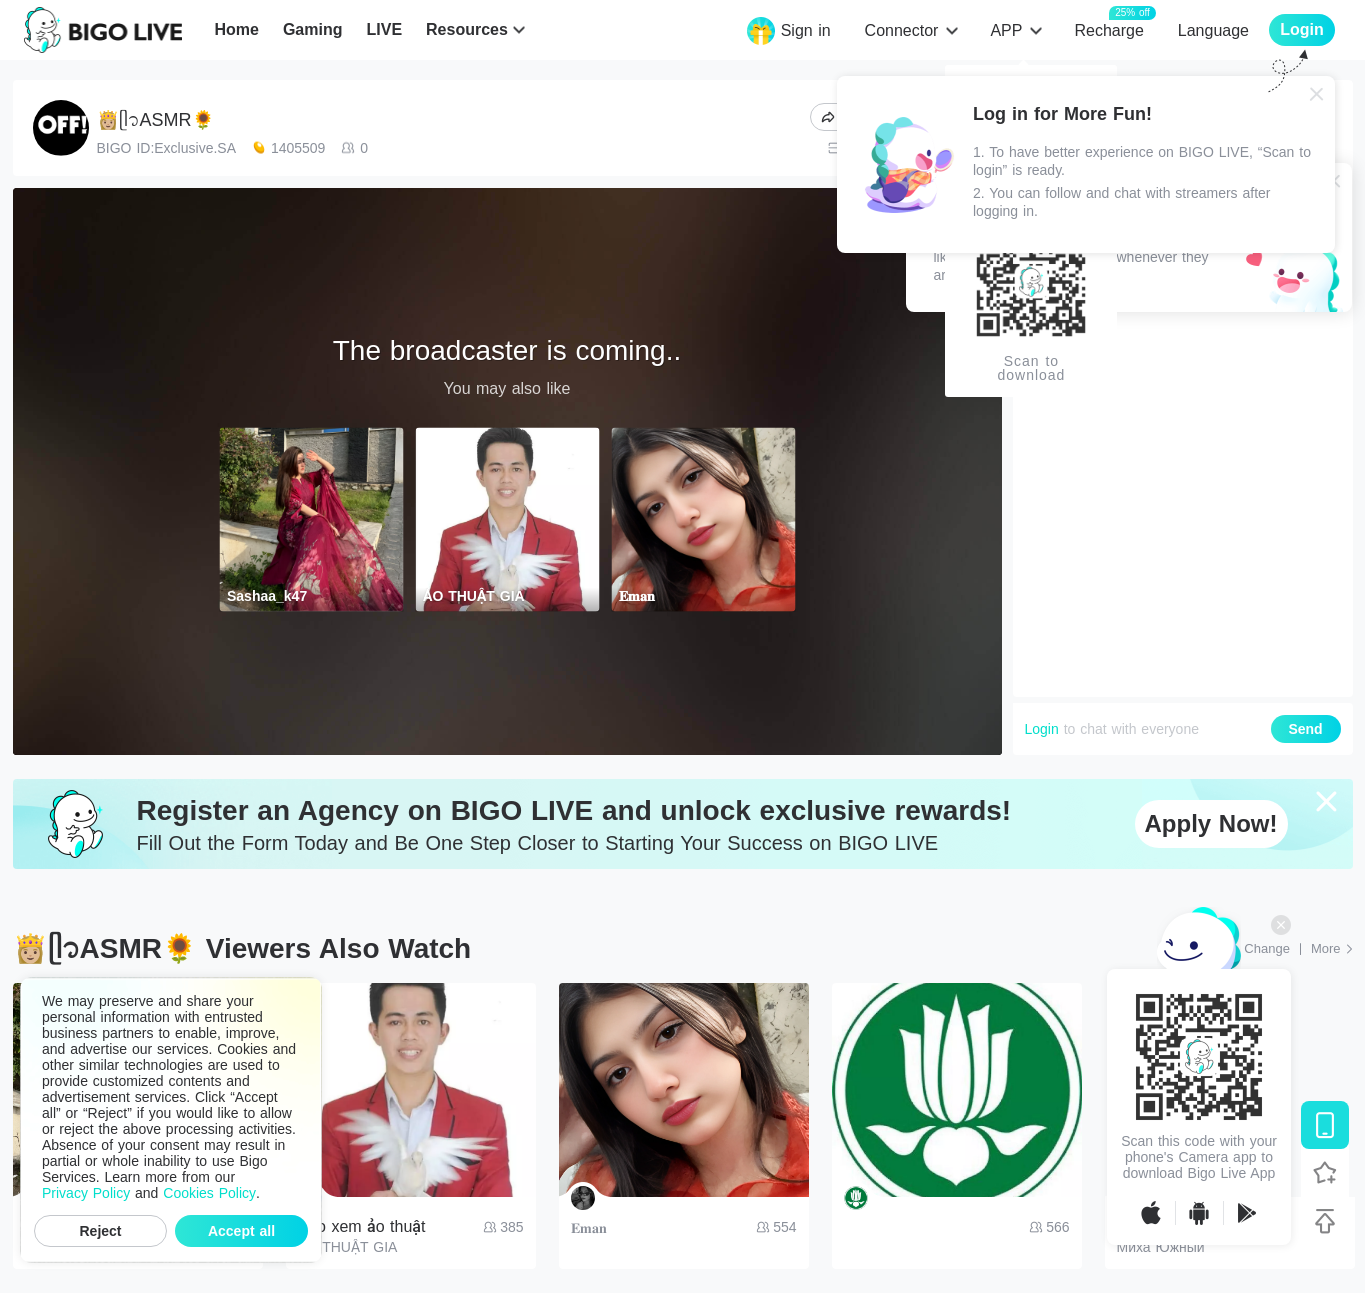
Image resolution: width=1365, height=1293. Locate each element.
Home (236, 29)
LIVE (384, 29)
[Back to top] (1325, 1221)
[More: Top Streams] (1332, 949)
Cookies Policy (209, 1193)
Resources (467, 29)
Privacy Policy (86, 1193)
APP (1006, 30)
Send (1305, 729)
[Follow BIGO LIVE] (1325, 1173)
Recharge (1108, 29)
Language (1213, 30)
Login (1042, 729)
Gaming (313, 29)
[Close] (1317, 94)
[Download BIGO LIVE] (1325, 1125)
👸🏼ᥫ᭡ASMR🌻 (155, 120)
